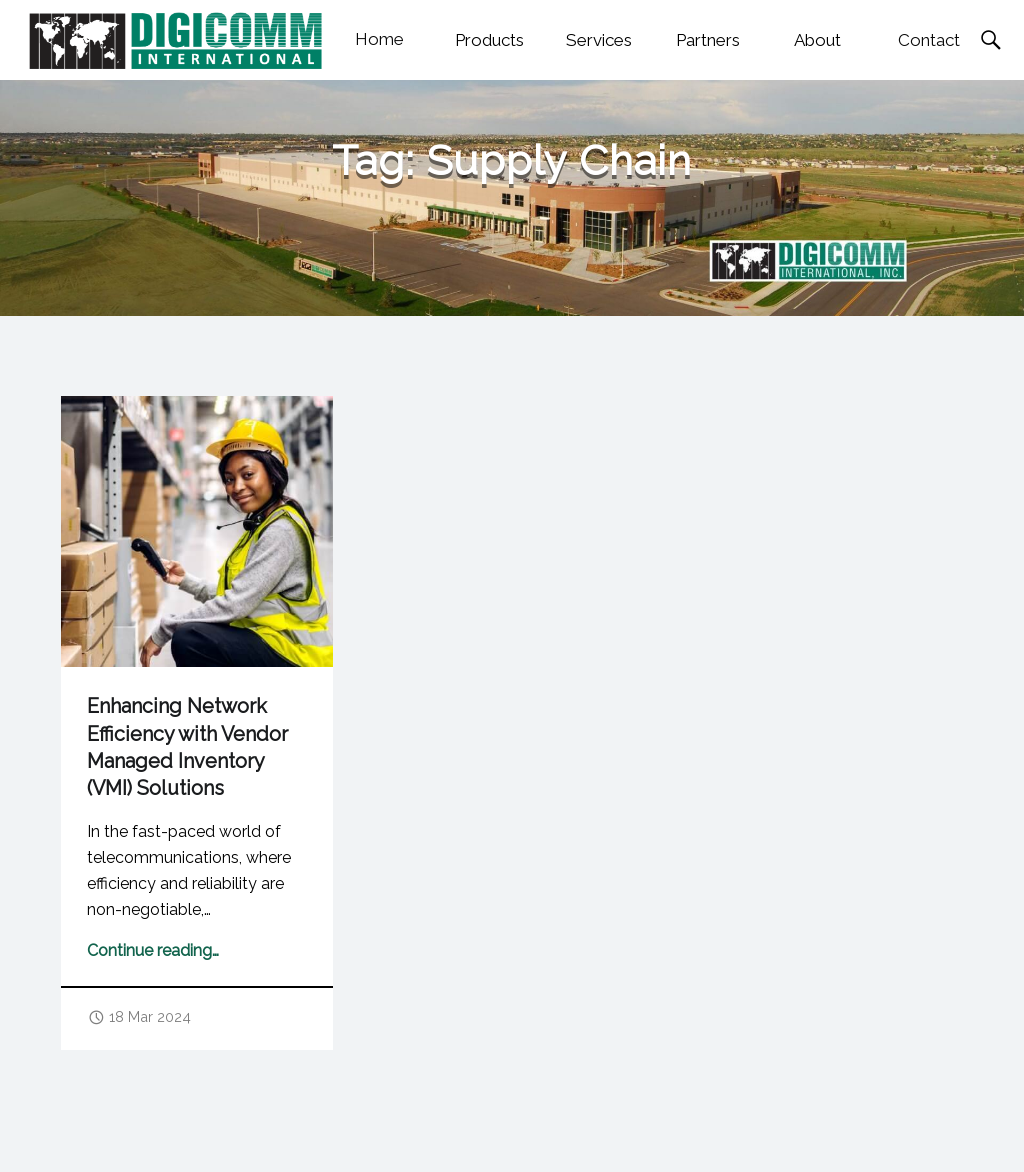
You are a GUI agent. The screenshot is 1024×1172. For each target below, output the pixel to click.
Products (489, 40)
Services (599, 40)
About (817, 40)
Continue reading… (153, 950)
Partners (708, 40)
